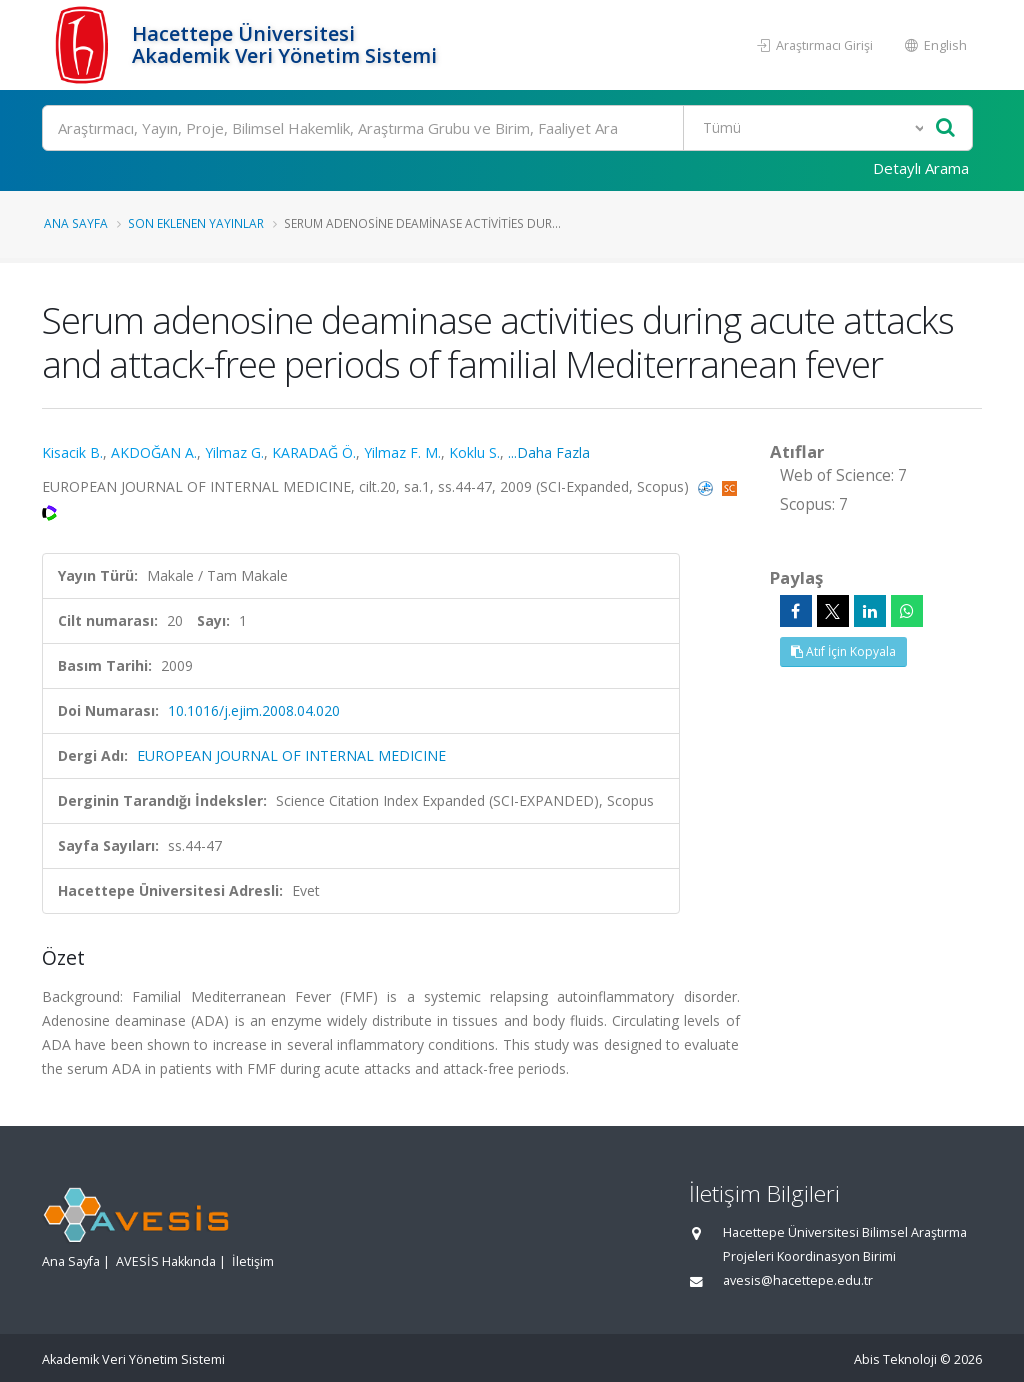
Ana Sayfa (76, 223)
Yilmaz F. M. (402, 452)
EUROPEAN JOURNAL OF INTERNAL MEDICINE (291, 755)
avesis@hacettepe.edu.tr (798, 1280)
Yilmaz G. (234, 452)
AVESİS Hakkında (166, 1261)
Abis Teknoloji (895, 1359)
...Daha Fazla (549, 452)
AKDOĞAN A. (154, 452)
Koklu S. (474, 452)
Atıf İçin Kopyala (843, 651)
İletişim (253, 1261)
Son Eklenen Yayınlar (196, 223)
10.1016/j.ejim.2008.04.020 (254, 710)
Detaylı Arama (921, 168)
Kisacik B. (72, 452)
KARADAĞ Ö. (314, 452)
